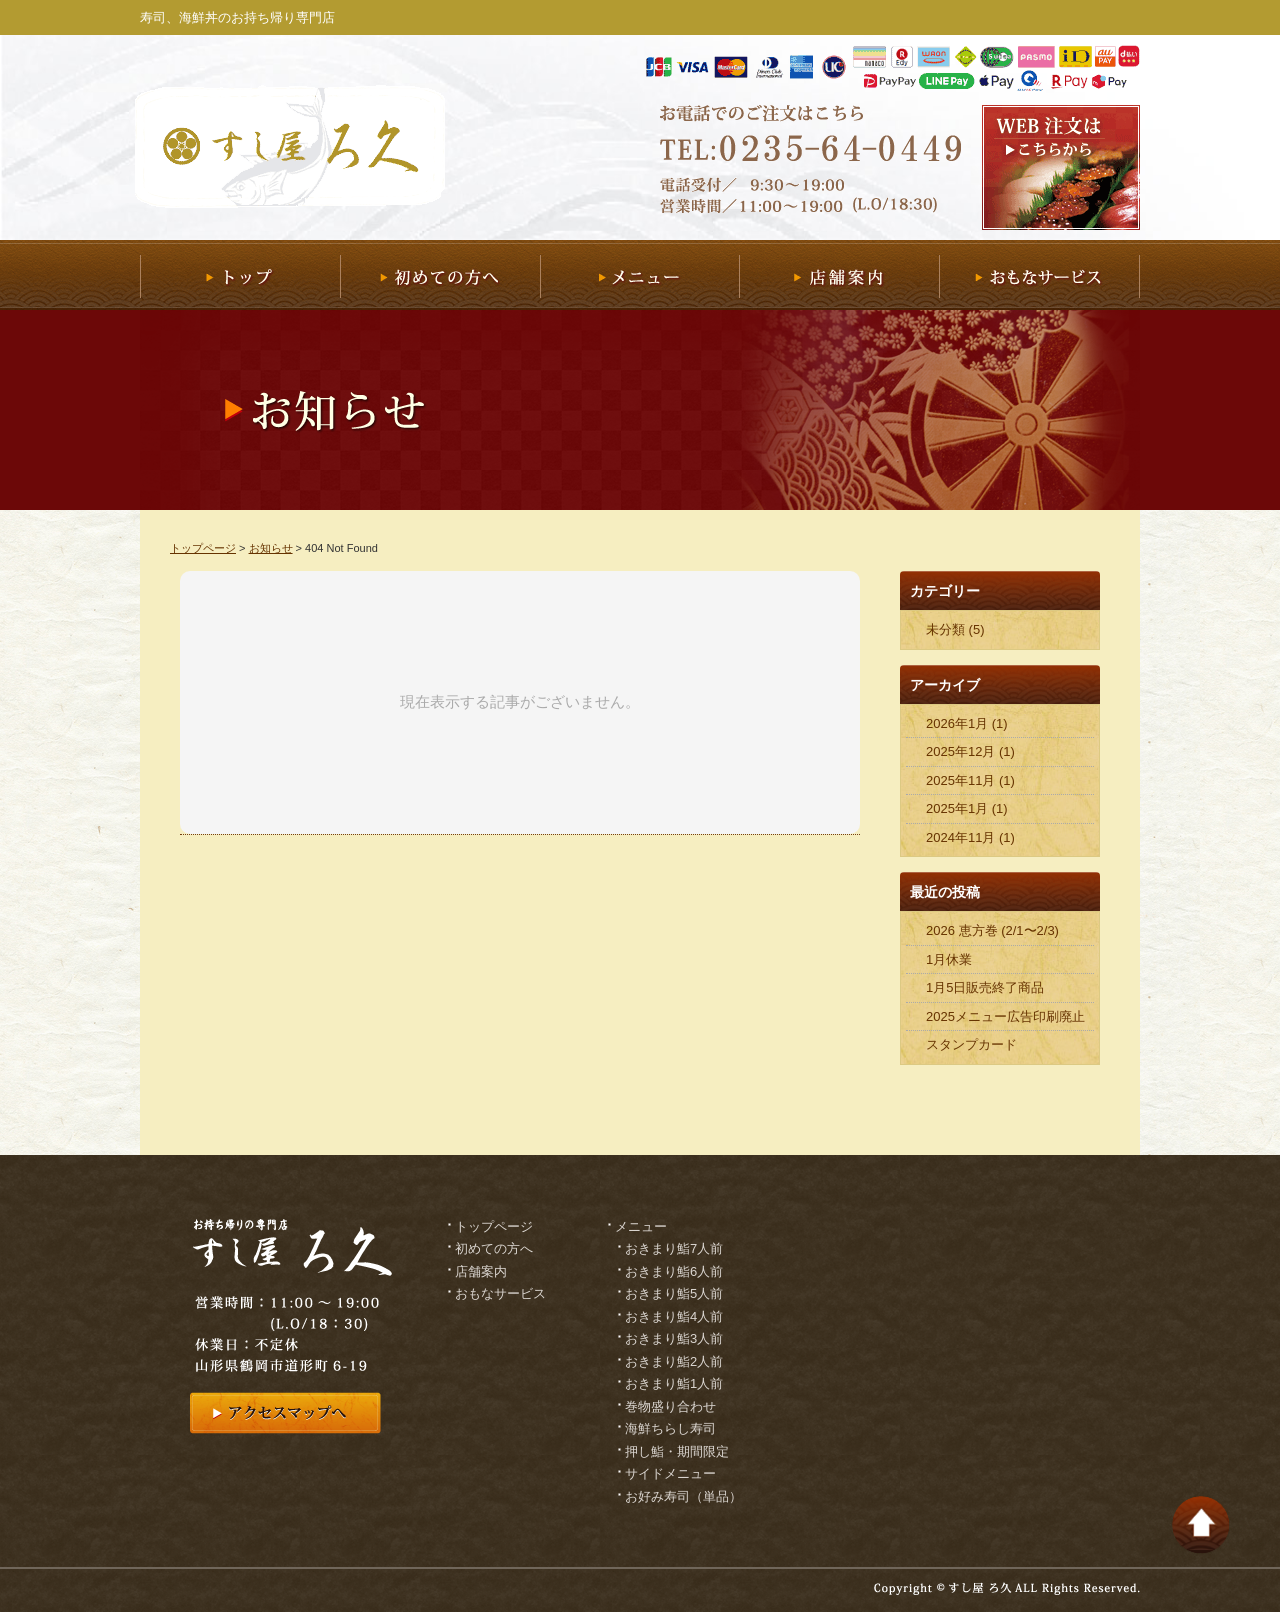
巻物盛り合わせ (670, 1406)
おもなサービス (1039, 275)
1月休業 (949, 959)
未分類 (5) (955, 629)
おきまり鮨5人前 (674, 1293)
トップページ (203, 548)
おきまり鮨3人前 (674, 1338)
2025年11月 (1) (970, 780)
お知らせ (271, 548)
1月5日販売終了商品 (985, 987)
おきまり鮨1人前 (674, 1383)
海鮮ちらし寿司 (670, 1428)
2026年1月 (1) (967, 723)
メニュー (639, 275)
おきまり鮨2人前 (674, 1361)
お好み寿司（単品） (683, 1496)
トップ (240, 275)
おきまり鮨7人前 (674, 1248)
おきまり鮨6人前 (674, 1271)
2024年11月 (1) (970, 837)
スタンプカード (971, 1044)
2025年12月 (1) (970, 751)
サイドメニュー (670, 1473)
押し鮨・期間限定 (677, 1451)
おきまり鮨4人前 (674, 1316)
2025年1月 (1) (967, 808)
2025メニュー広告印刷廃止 (1005, 1016)
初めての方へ (440, 275)
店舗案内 (839, 275)
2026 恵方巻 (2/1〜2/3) (992, 930)
